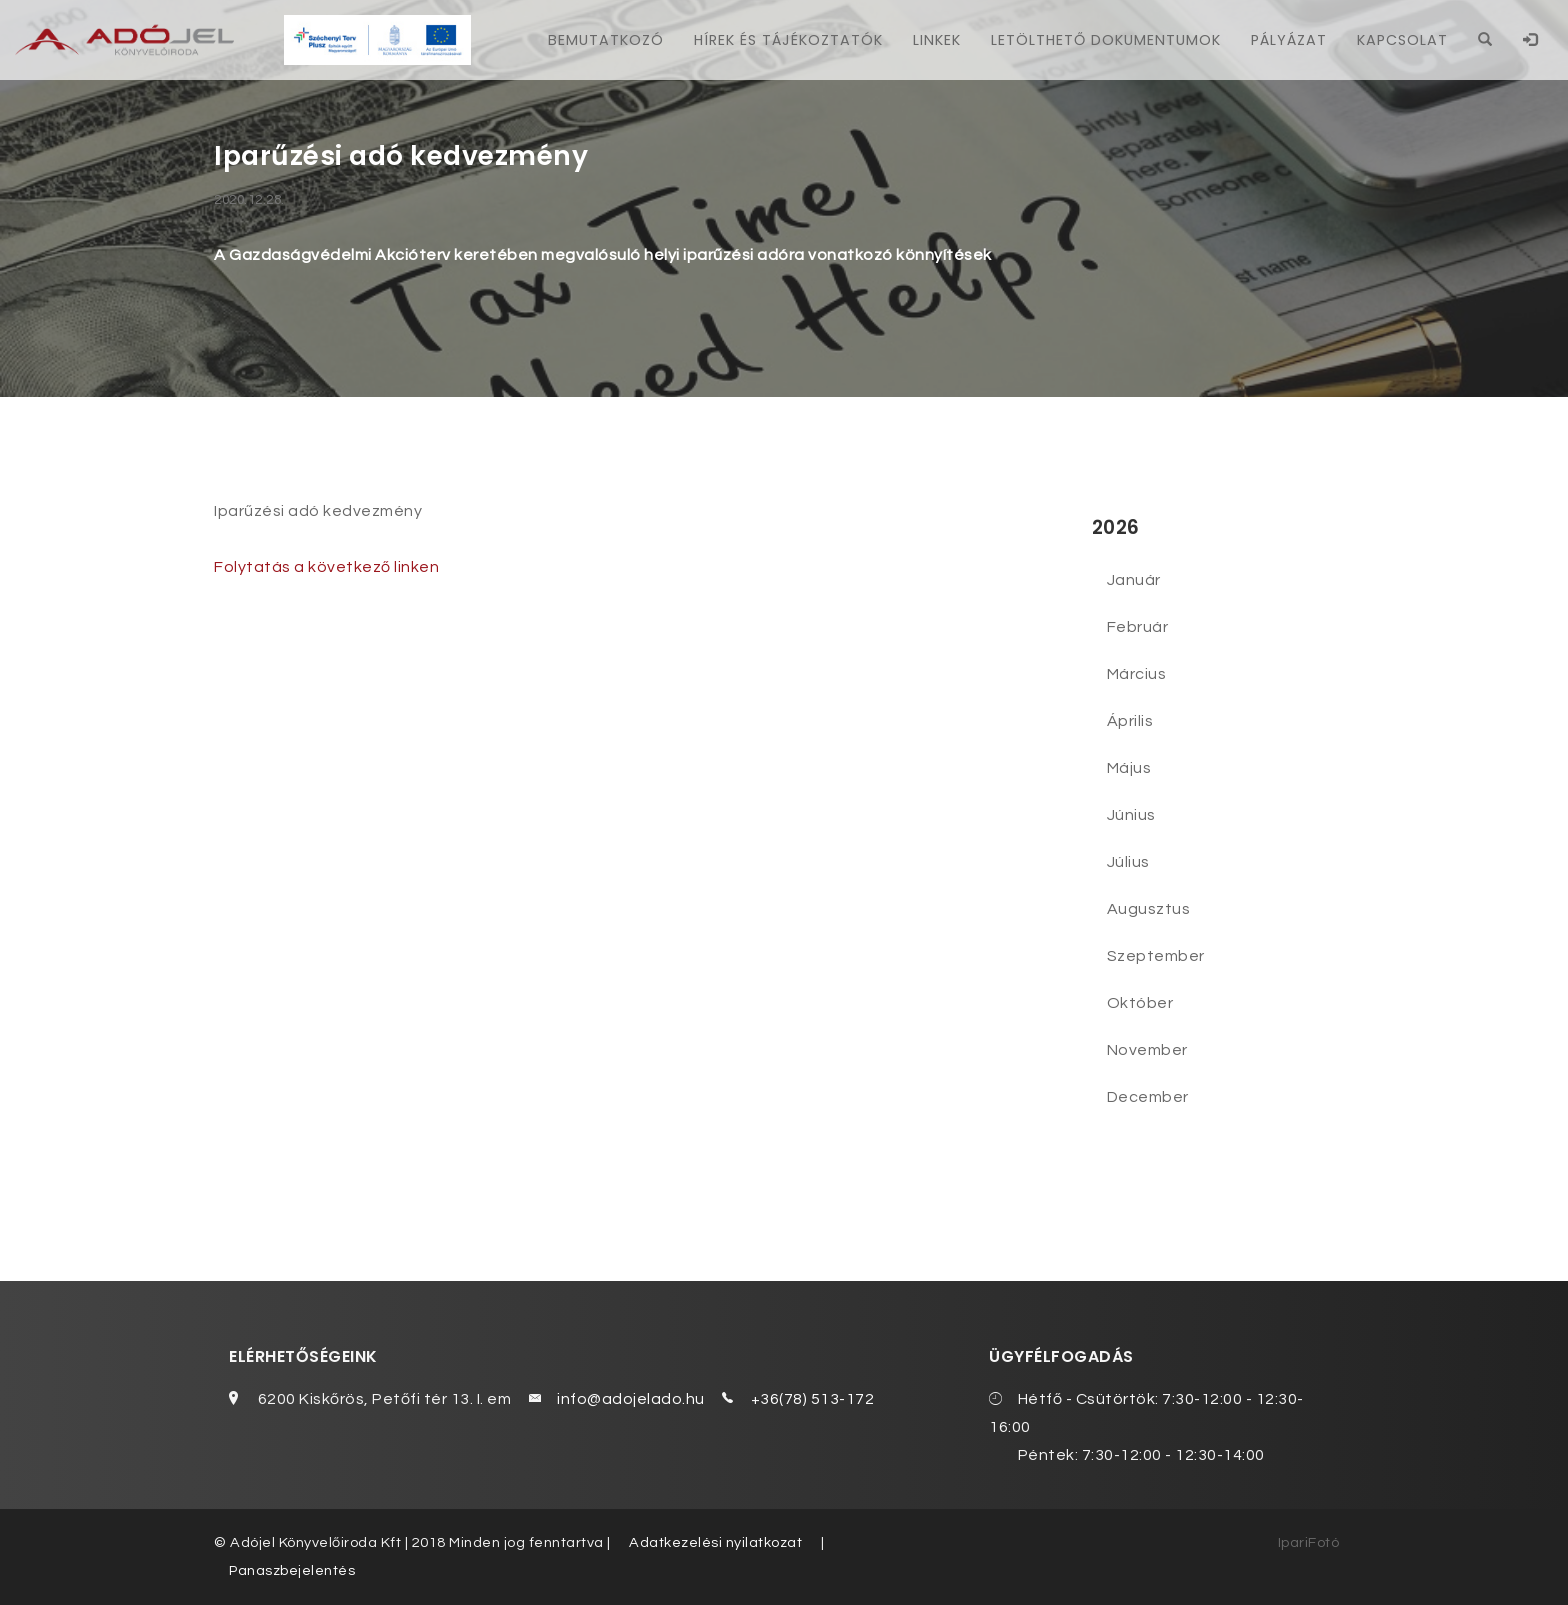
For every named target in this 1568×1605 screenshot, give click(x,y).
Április (1130, 721)
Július (1128, 862)
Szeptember (1156, 956)
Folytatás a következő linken (326, 567)
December (1148, 1097)
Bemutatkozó (606, 40)
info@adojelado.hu (631, 1399)
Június (1131, 815)
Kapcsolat (1402, 40)
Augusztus (1149, 909)
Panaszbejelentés (292, 1570)
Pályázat (1289, 40)
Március (1137, 674)
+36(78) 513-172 (813, 1399)
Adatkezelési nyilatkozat (715, 1542)
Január (1134, 580)
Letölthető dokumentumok (1106, 40)
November (1147, 1050)
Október (1140, 1003)
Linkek (937, 40)
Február (1138, 627)
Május (1129, 768)
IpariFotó (1309, 1542)
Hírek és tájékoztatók (788, 40)
